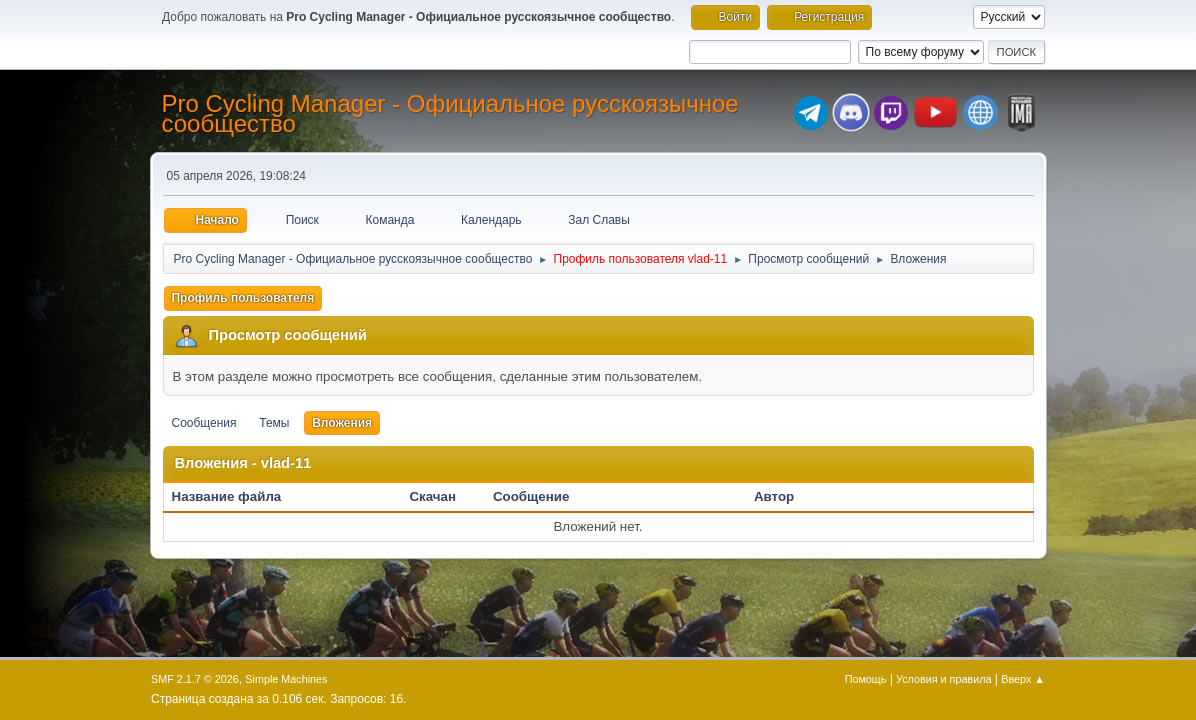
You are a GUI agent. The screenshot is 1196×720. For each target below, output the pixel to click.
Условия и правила (943, 679)
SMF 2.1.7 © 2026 (195, 679)
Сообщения (204, 423)
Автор (774, 496)
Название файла (237, 496)
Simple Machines (286, 679)
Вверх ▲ (1023, 679)
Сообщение (531, 496)
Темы (274, 423)
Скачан (432, 496)
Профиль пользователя (243, 298)
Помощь (866, 679)
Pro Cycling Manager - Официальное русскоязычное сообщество (450, 113)
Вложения (342, 423)
